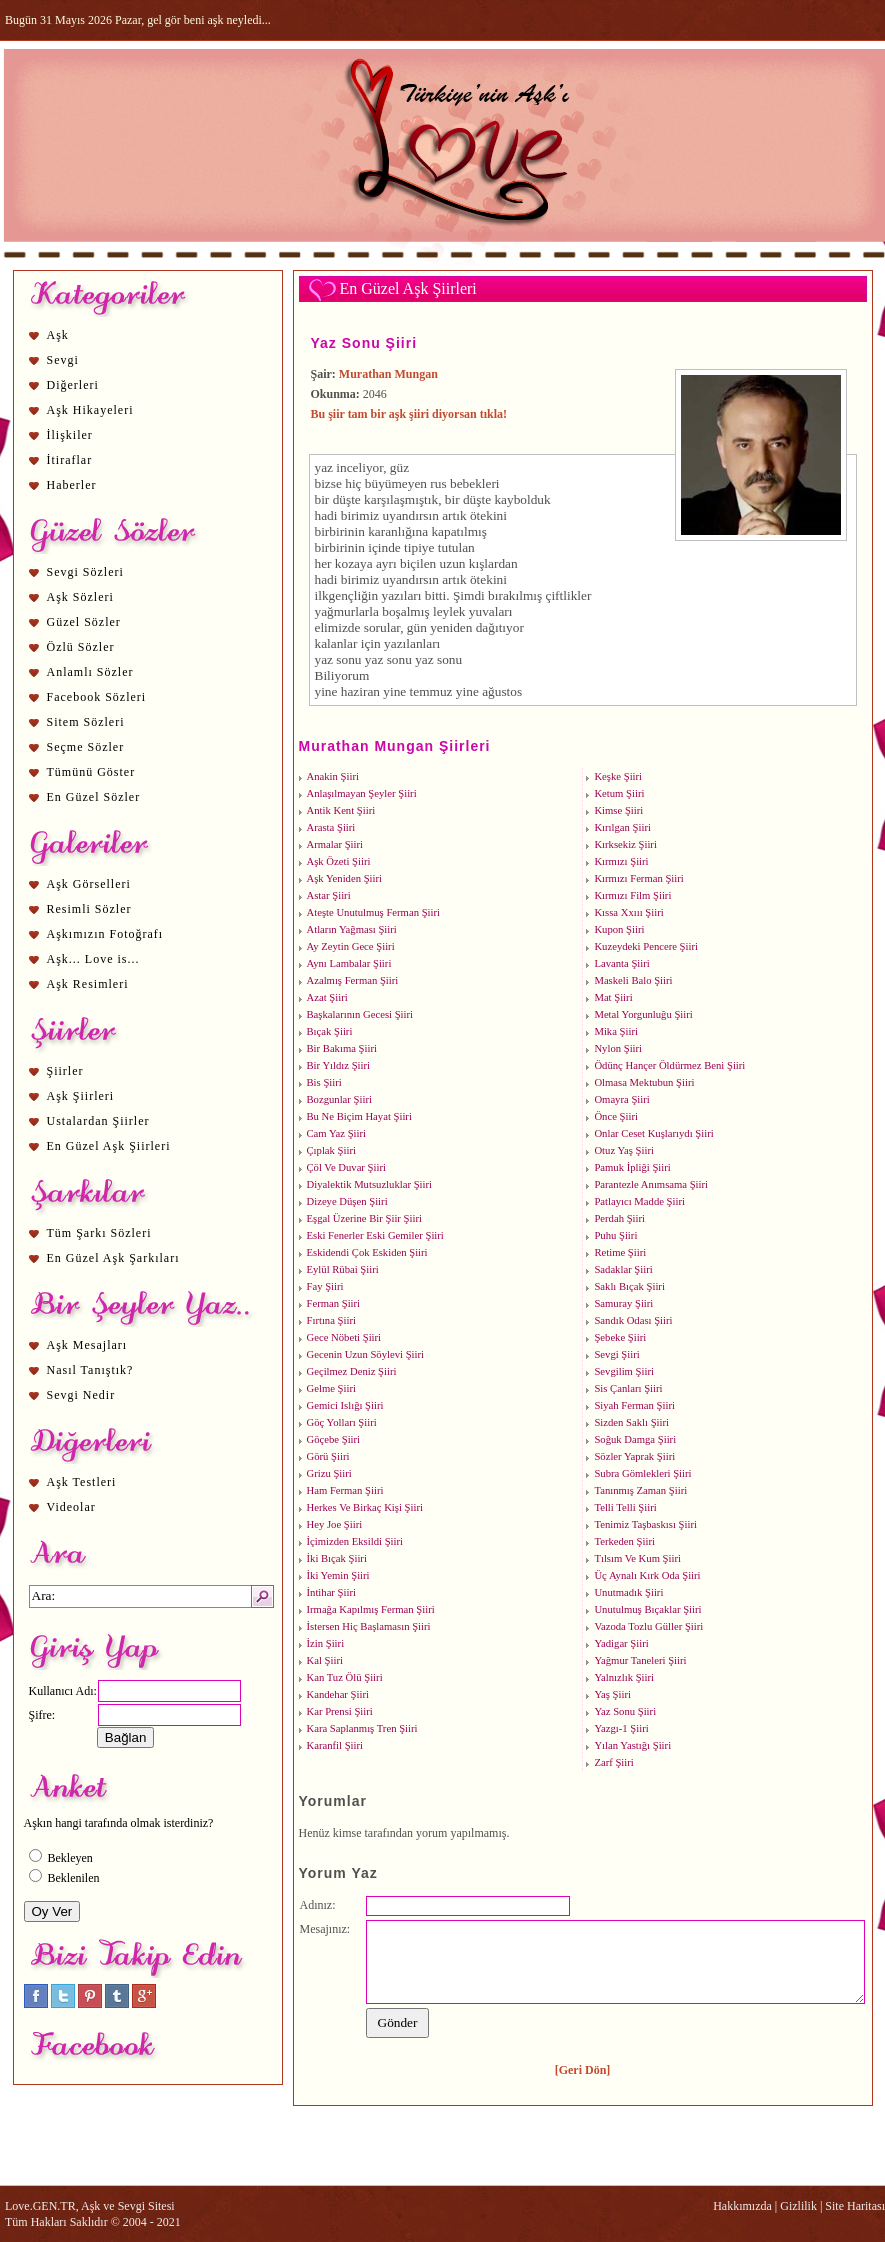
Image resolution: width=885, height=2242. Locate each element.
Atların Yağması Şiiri (352, 929)
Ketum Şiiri (619, 793)
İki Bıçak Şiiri (337, 1558)
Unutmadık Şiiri (628, 1592)
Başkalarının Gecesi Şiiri (360, 1014)
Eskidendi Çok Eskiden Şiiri (367, 1252)
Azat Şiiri (327, 997)
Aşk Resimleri (88, 984)
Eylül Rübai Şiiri (343, 1269)
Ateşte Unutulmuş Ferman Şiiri (374, 912)
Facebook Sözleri (97, 697)
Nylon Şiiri (618, 1048)
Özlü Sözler (81, 647)
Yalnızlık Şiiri (624, 1677)
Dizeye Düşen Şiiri (347, 1201)
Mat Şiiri (613, 997)
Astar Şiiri (329, 895)
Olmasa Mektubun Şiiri (644, 1082)
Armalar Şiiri (335, 844)
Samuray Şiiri (623, 1303)
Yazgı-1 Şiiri (621, 1728)
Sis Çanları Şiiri (628, 1388)
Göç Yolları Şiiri (342, 1422)
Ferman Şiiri (334, 1303)
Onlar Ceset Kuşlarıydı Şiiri (653, 1133)
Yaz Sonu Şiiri (364, 343)
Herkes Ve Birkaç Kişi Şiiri (365, 1507)
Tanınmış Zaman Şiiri (640, 1490)
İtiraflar (70, 460)
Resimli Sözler (89, 909)
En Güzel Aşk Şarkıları (113, 1258)
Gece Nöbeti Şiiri (344, 1337)
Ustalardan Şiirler (98, 1121)
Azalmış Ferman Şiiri (353, 980)
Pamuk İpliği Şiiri (632, 1167)
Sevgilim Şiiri (624, 1371)
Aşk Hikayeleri (90, 410)
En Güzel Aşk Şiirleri (109, 1146)
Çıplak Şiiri (331, 1150)
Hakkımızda (742, 2206)
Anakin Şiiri (333, 776)
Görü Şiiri (328, 1456)
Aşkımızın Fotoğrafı (105, 934)
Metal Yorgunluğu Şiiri (643, 1014)
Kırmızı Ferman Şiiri (638, 878)
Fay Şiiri (325, 1286)
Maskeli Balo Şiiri (633, 980)
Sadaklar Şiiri (623, 1269)
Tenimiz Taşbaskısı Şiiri (645, 1524)
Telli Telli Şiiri (625, 1507)
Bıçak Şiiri (330, 1031)
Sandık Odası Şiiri (633, 1320)
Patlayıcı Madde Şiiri (639, 1201)
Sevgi (63, 360)
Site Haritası (855, 2206)
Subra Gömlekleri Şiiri (642, 1473)
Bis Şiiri (324, 1082)
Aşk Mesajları (87, 1345)
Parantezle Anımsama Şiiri (651, 1184)
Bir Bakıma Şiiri (342, 1048)
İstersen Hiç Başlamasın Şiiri (369, 1626)
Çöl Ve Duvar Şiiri (346, 1167)
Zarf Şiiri (613, 1762)
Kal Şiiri (325, 1660)
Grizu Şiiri (329, 1473)
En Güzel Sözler (94, 797)
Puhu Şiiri (615, 1235)
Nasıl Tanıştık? (90, 1370)
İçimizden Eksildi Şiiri (355, 1541)
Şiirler (65, 1071)
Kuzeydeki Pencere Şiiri (646, 946)
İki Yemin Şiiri (338, 1575)
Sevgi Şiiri (616, 1354)
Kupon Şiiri (619, 929)
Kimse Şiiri (618, 810)
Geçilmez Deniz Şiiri (352, 1371)
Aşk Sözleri (80, 597)
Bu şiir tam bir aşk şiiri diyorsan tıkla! (409, 414)
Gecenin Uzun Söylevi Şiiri (366, 1354)
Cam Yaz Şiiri (337, 1133)
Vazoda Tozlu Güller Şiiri (648, 1626)
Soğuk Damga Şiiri (635, 1439)
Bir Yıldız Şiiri (339, 1065)
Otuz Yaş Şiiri (624, 1150)
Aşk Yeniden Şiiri (345, 878)
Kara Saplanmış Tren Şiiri (362, 1728)
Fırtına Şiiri (331, 1320)
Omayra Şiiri (621, 1099)
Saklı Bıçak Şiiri (629, 1286)
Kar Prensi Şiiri (340, 1711)
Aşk (58, 335)
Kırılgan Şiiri (622, 827)
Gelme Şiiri (331, 1388)
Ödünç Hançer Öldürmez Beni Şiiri (669, 1065)
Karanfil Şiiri (335, 1745)
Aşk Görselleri (89, 884)
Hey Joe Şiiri (335, 1524)
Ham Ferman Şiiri (345, 1490)
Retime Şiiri (620, 1252)
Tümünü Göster (91, 772)
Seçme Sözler (86, 747)
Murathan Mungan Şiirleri (395, 746)
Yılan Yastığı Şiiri (632, 1745)
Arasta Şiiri (331, 827)
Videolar (71, 1507)
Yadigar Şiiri (621, 1643)
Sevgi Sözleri (85, 572)
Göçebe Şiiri (334, 1439)
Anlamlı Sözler (90, 672)
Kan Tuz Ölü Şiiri (345, 1677)
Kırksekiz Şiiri (625, 844)
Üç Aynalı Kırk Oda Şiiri (647, 1575)
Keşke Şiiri (618, 776)
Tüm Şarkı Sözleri (99, 1233)
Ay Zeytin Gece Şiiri (351, 946)
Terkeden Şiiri (624, 1541)
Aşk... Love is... (93, 959)
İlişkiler (70, 435)
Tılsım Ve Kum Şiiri (637, 1558)
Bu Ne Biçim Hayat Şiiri (359, 1116)
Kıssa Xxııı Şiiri (628, 912)
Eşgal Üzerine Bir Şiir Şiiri (364, 1218)
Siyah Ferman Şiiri (634, 1405)
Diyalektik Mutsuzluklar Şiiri (370, 1184)
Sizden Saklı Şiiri (631, 1422)
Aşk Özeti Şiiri (339, 861)
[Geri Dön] (583, 2070)
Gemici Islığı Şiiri (345, 1405)
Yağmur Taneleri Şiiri (640, 1660)
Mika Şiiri (616, 1031)
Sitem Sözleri (86, 722)
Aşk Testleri (82, 1482)
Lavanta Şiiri (621, 963)
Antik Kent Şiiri (341, 810)
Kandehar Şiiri (338, 1694)
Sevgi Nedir (81, 1395)
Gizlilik (798, 2206)
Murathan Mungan (388, 374)
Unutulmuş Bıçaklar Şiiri (647, 1609)
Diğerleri (73, 385)
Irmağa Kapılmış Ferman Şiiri (371, 1609)
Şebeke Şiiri (620, 1337)
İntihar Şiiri (331, 1592)
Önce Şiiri (616, 1116)
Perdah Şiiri (619, 1218)
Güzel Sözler (84, 622)
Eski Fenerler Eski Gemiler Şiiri (375, 1235)
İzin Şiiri (326, 1643)
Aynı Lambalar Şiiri (349, 963)
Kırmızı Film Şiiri (632, 895)
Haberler (72, 485)
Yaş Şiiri (612, 1694)
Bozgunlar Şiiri (339, 1099)
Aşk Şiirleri (81, 1096)
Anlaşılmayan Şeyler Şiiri (362, 793)
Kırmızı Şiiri (621, 861)
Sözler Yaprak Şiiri (634, 1456)
